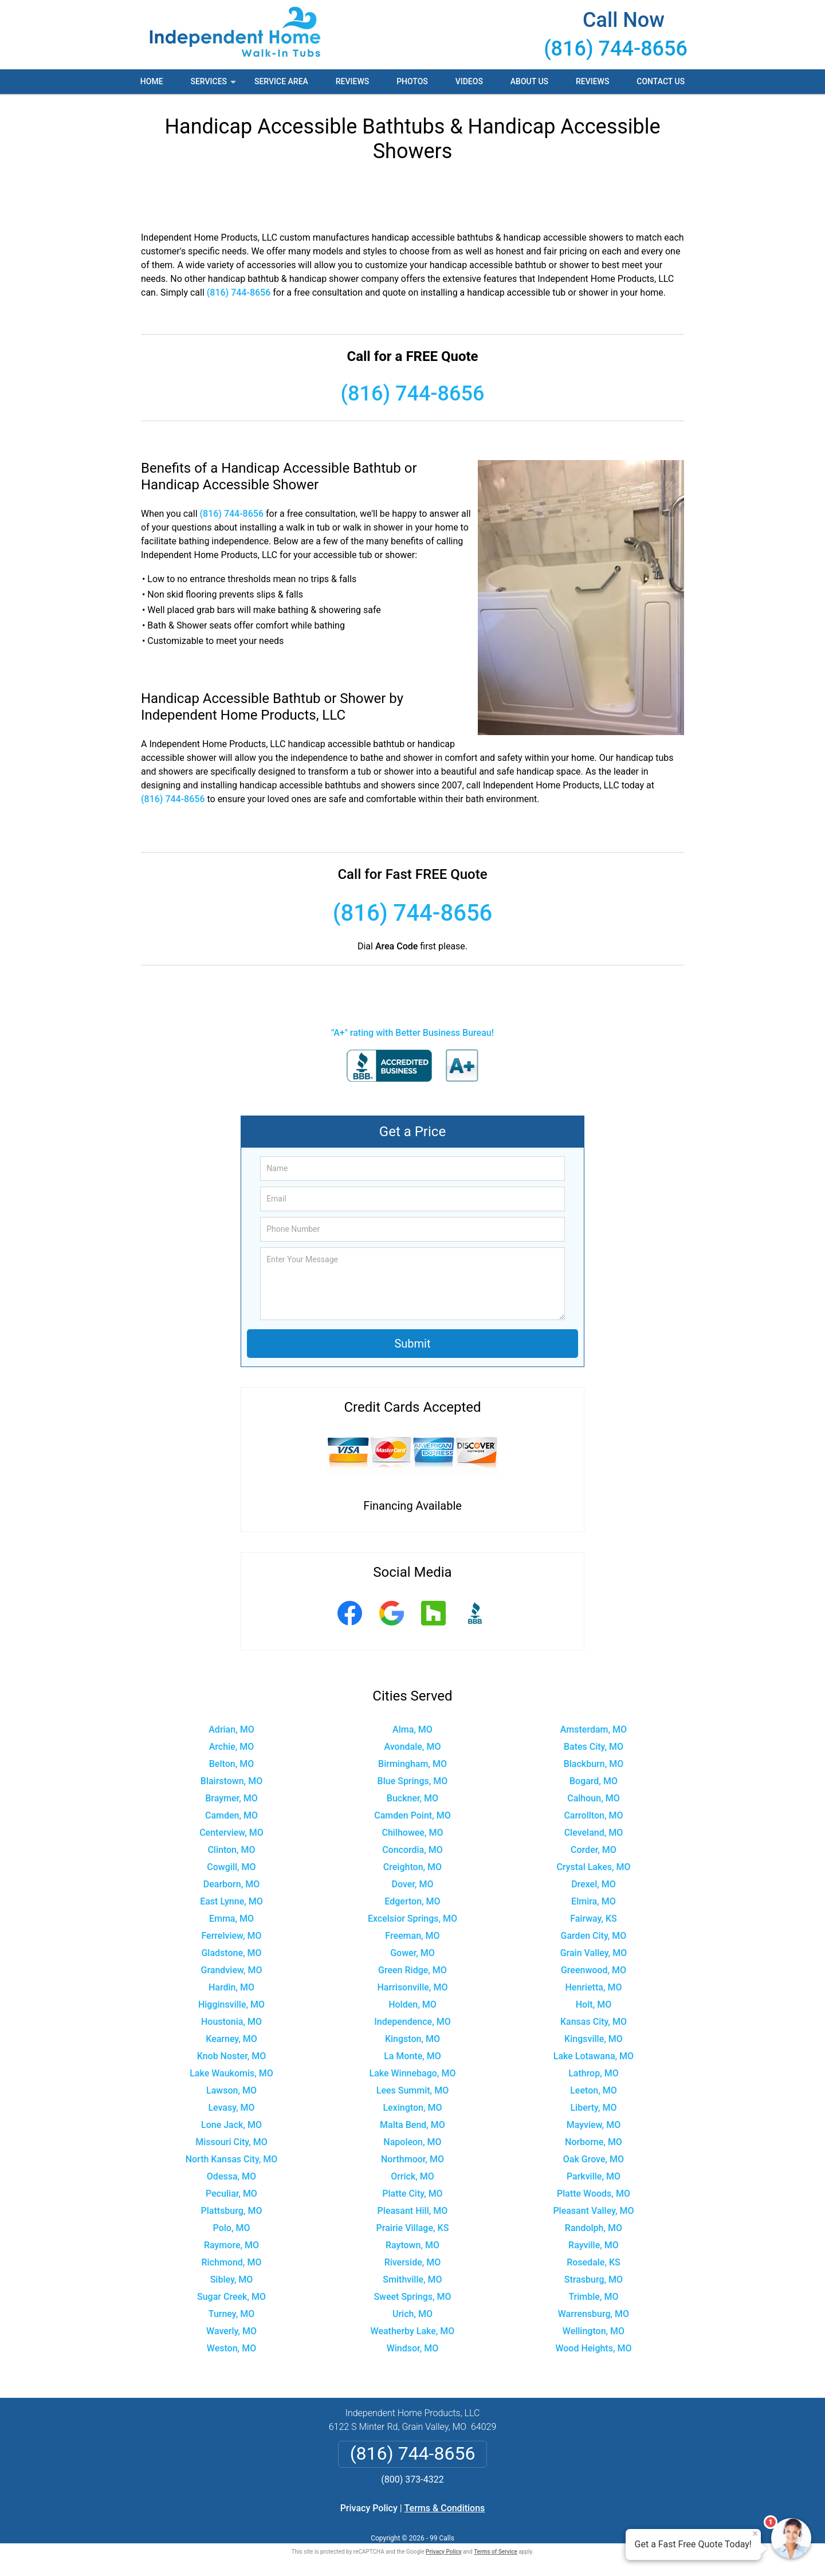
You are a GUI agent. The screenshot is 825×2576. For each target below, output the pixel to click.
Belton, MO (231, 1763)
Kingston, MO (412, 2038)
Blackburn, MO (594, 1763)
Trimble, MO (593, 2296)
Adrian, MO (231, 1729)
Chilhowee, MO (412, 1832)
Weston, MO (231, 2348)
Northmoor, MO (412, 2159)
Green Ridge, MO (412, 1970)
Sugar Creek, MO (231, 2296)
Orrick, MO (412, 2176)
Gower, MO (412, 1952)
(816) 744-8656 (616, 49)
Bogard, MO (593, 1781)
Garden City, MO (594, 1935)
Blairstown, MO (231, 1781)
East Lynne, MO (231, 1901)
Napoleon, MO (412, 2142)
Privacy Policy (369, 2508)
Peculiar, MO (231, 2193)
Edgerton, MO (412, 1901)
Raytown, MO (412, 2245)
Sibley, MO (231, 2279)
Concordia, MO (412, 1849)
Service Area (281, 81)
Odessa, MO (231, 2176)
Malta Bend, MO (412, 2124)
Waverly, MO (231, 2331)
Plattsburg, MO (231, 2210)
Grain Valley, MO (593, 1952)
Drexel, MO (593, 1884)
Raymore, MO (231, 2245)
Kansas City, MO (593, 2021)
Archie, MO (231, 1746)
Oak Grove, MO (593, 2159)
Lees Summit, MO (412, 2090)
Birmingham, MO (412, 1763)
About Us (529, 81)
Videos (469, 81)
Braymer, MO (231, 1798)
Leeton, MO (593, 2090)
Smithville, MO (412, 2279)
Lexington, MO (412, 2107)
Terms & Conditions (444, 2508)
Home (151, 81)
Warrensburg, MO (593, 2313)
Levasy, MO (231, 2107)
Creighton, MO (412, 1867)
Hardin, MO (231, 1987)
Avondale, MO (412, 1746)
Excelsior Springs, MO (412, 1918)
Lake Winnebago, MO (413, 2073)
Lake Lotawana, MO (593, 2056)
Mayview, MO (593, 2124)
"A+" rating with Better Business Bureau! (412, 1032)
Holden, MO (412, 2004)
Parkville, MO (593, 2176)
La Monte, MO (412, 2056)
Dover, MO (413, 1884)
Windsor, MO (413, 2348)
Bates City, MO (593, 1746)
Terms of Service (495, 2551)
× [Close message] (755, 2533)
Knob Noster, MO (231, 2056)
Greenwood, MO (593, 1970)
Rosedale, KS (593, 2262)
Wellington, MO (593, 2331)
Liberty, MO (593, 2107)
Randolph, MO (593, 2227)
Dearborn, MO (231, 1884)
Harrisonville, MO (413, 1987)
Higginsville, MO (231, 2004)
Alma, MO (412, 1729)
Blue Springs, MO (413, 1781)
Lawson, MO (231, 2090)
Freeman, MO (412, 1935)
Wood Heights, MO (593, 2348)
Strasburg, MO (593, 2279)
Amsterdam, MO (593, 1729)
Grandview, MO (231, 1970)
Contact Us (661, 81)
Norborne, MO (593, 2142)
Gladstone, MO (231, 1952)
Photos (412, 81)
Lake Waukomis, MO (231, 2073)
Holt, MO (593, 2004)
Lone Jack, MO (231, 2124)
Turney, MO (231, 2313)
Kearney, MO (231, 2038)
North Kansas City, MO (232, 2159)
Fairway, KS (593, 1918)
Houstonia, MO (231, 2021)
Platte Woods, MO (593, 2193)
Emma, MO (231, 1918)
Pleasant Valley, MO (593, 2210)
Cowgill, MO (231, 1867)
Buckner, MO (412, 1798)
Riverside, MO (412, 2262)
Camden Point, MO (412, 1815)
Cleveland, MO (593, 1832)
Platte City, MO (412, 2193)
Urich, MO (412, 2313)
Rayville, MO (593, 2245)
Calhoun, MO (593, 1798)
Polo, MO (231, 2227)
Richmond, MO (232, 2262)
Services (214, 85)
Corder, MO (593, 1849)
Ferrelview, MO (231, 1935)
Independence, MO (412, 2021)
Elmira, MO (593, 1901)
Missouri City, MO (231, 2142)
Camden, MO (231, 1815)
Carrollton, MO (593, 1815)
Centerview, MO (231, 1832)
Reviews (352, 81)
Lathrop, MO (593, 2073)
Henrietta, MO (593, 1987)
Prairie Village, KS (412, 2227)
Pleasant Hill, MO (413, 2210)
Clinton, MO (231, 1849)
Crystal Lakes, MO (593, 1867)
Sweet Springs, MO (412, 2296)
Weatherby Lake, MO (413, 2331)
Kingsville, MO (593, 2038)
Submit (412, 1343)
